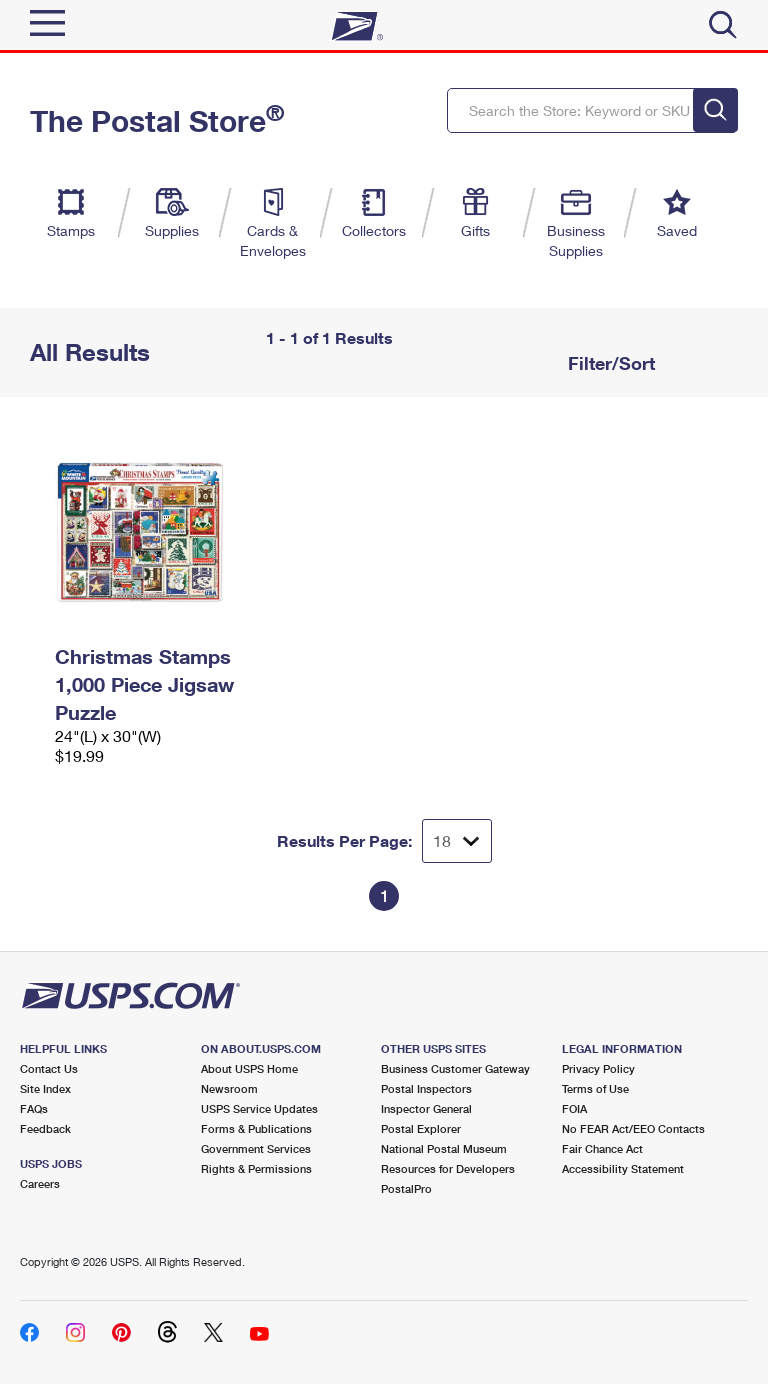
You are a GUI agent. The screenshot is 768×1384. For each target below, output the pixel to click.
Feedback (45, 1128)
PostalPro (406, 1188)
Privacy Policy (598, 1068)
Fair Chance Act (602, 1148)
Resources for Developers (448, 1168)
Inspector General (426, 1108)
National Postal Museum (444, 1148)
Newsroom (229, 1088)
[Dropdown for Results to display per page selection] (457, 841)
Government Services (256, 1148)
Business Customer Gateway (455, 1068)
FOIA (574, 1108)
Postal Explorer (421, 1128)
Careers (40, 1183)
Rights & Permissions (256, 1168)
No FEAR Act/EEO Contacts (633, 1128)
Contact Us (49, 1068)
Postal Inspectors (426, 1088)
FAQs (34, 1108)
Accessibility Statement (623, 1168)
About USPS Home (249, 1068)
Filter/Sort (609, 363)
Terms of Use (595, 1088)
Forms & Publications (256, 1128)
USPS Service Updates (259, 1108)
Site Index (45, 1088)
